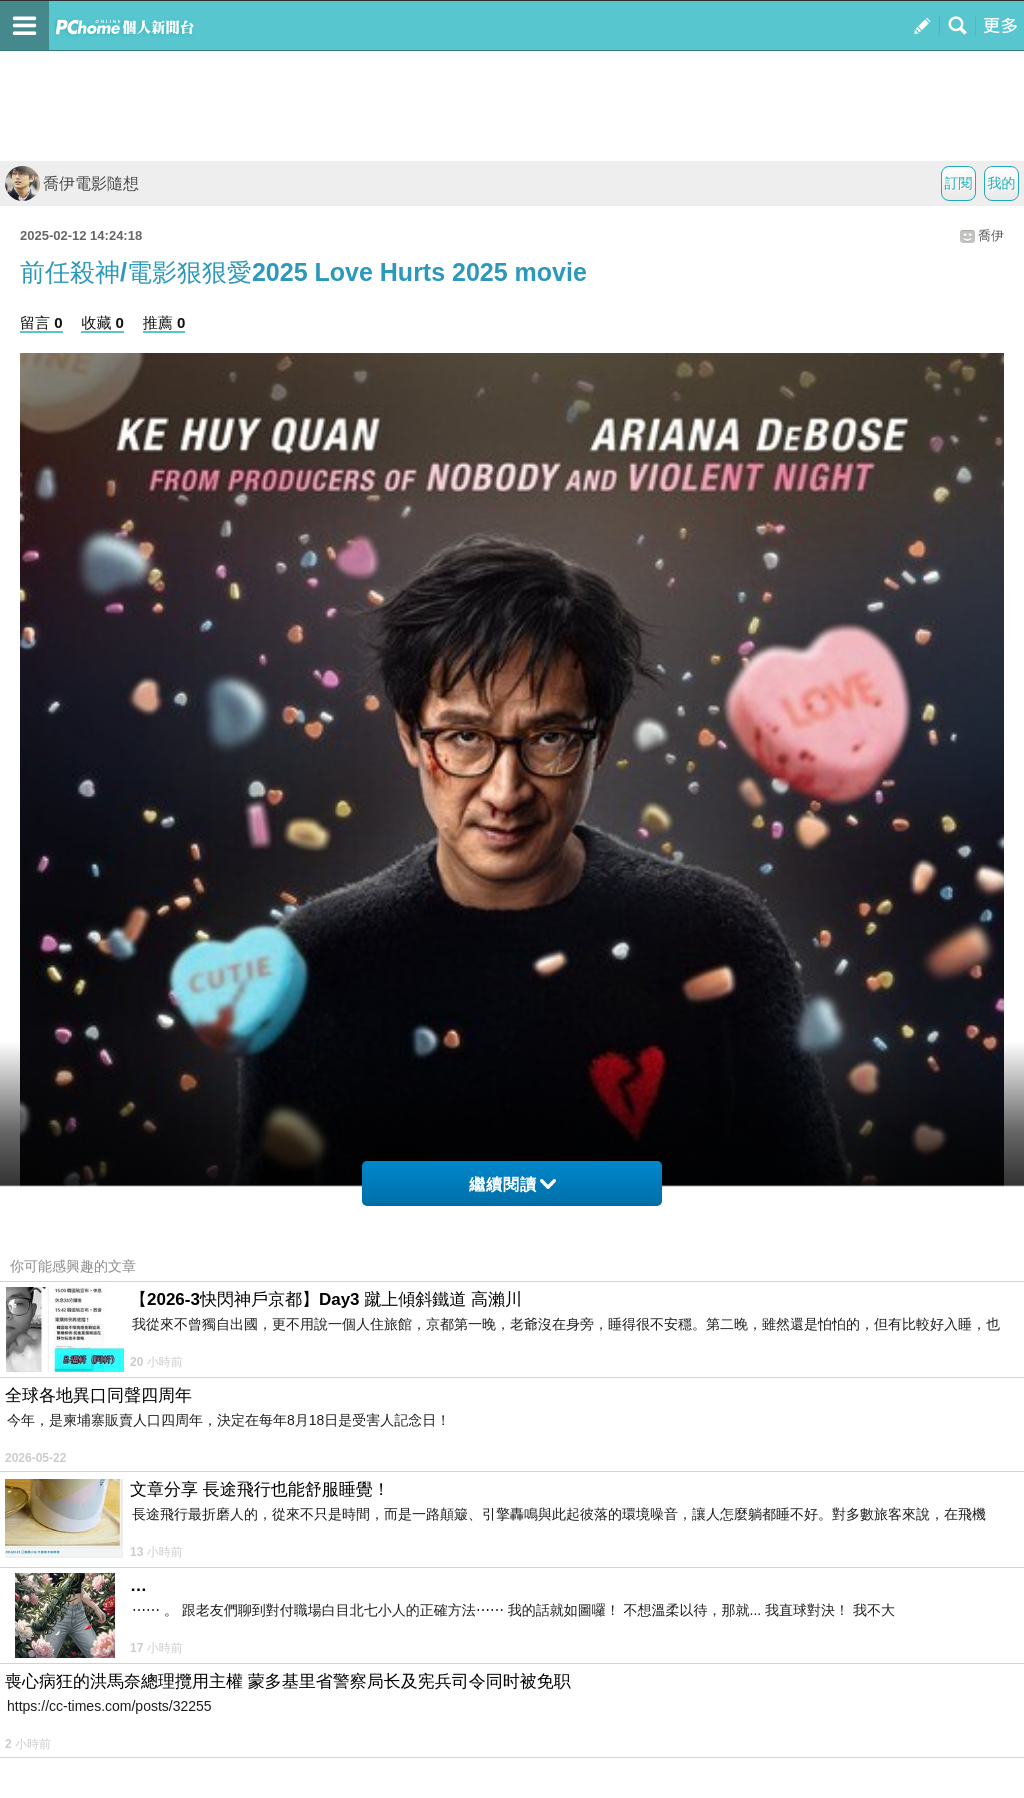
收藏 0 (102, 322)
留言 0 (41, 322)
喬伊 (991, 235)
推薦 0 (164, 322)
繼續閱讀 (512, 1184)
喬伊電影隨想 (72, 183)
